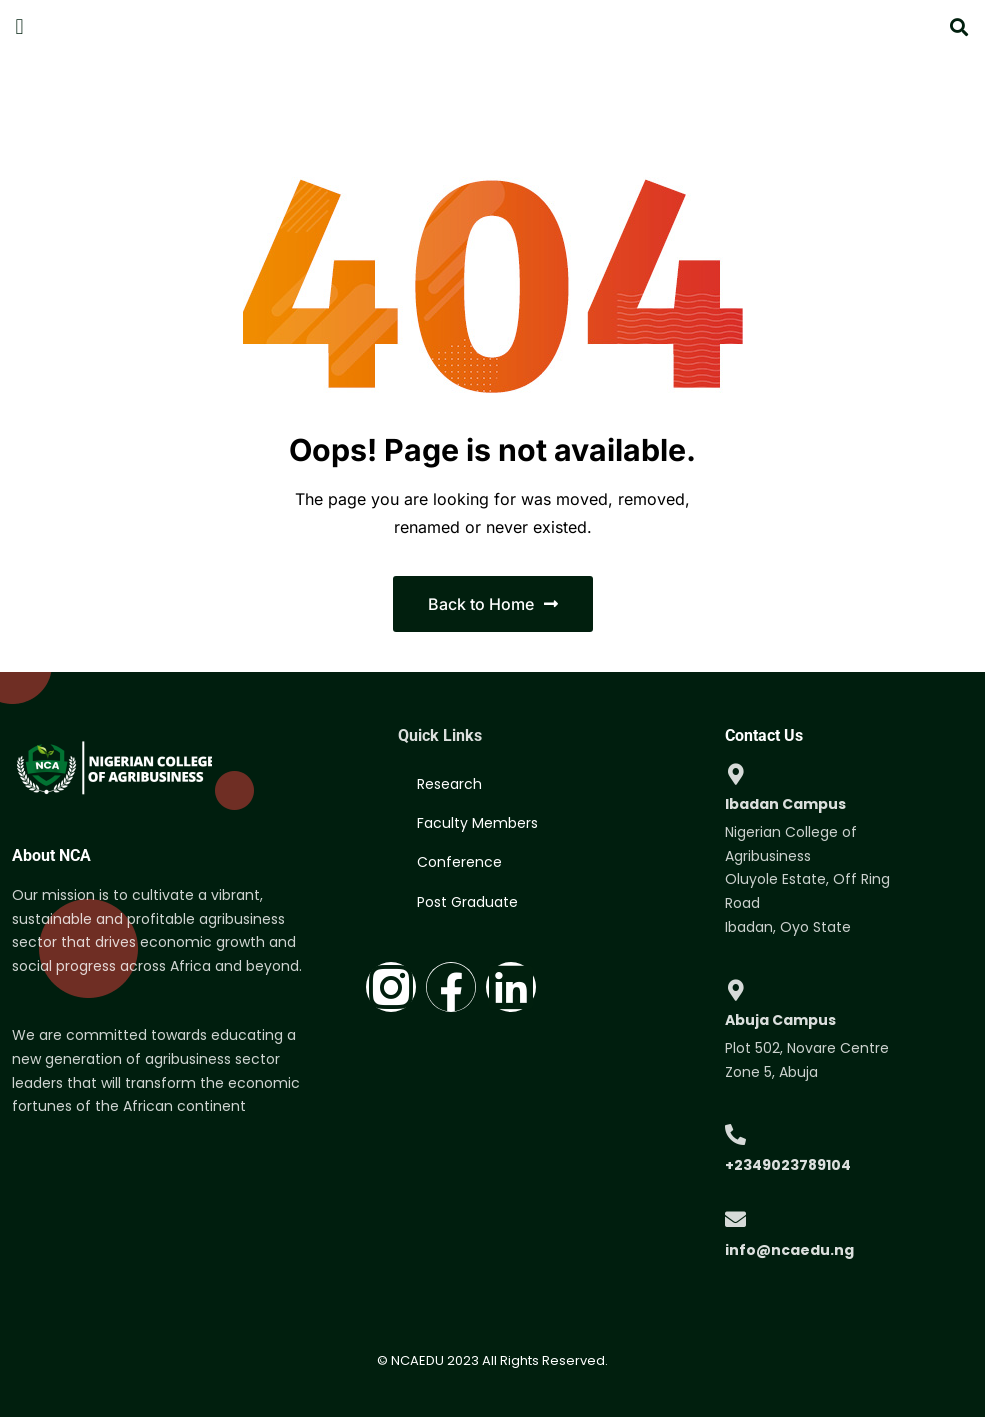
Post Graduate (468, 925)
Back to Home (493, 604)
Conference (460, 879)
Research (450, 787)
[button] (19, 26)
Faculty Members (478, 833)
